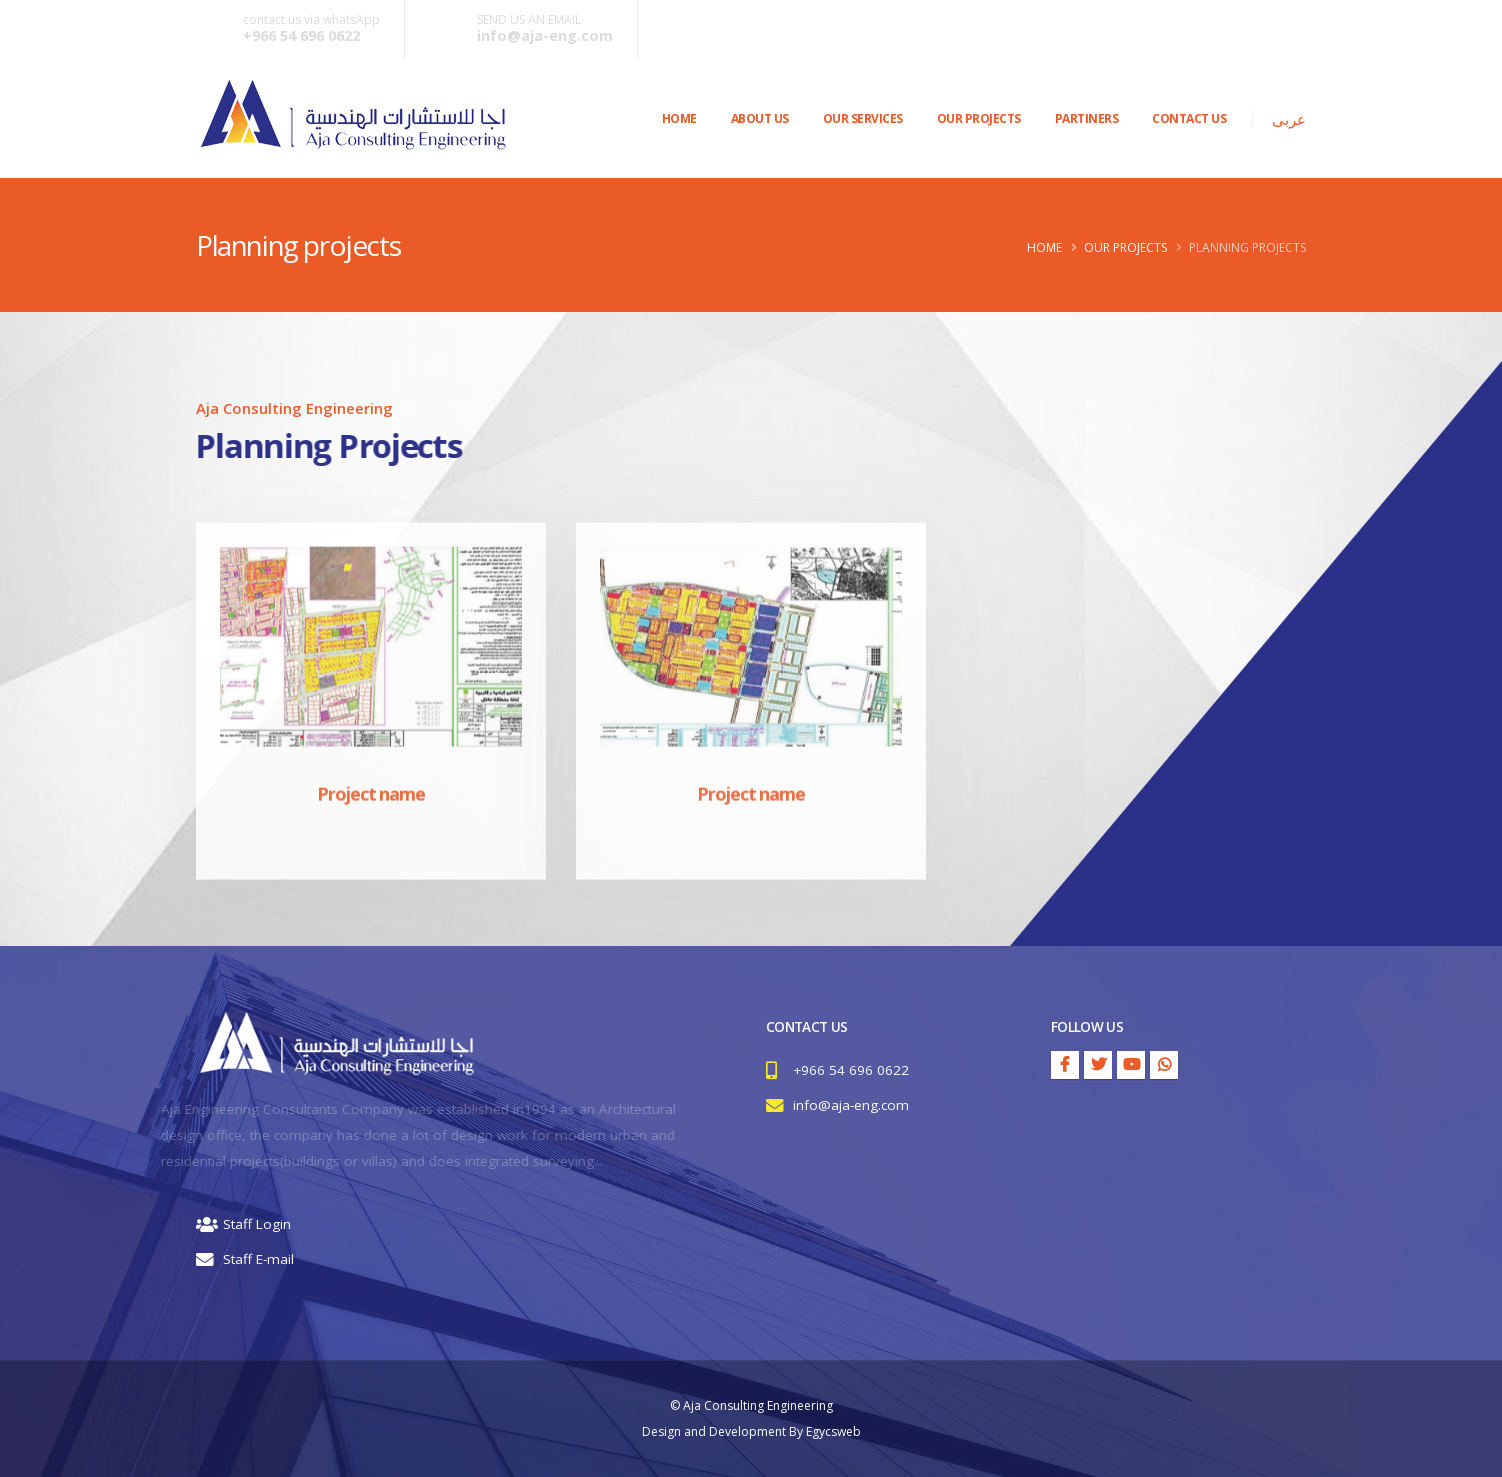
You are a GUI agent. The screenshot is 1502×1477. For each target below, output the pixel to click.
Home (679, 118)
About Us (760, 118)
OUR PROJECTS (979, 118)
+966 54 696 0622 (301, 35)
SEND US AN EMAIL (529, 20)
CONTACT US (1189, 118)
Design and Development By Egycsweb (751, 1431)
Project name (371, 817)
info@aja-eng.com (545, 35)
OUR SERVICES (863, 118)
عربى (1289, 119)
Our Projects (1125, 247)
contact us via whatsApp (311, 20)
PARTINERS (1087, 118)
